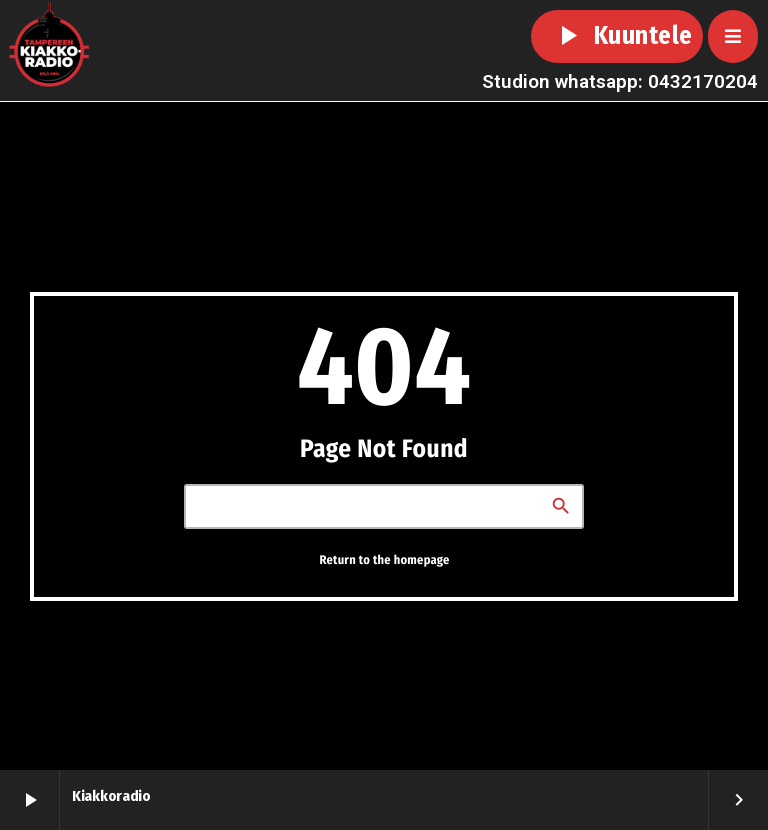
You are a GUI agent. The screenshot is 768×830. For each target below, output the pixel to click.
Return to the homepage (384, 559)
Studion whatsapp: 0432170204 (620, 81)
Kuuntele (617, 36)
